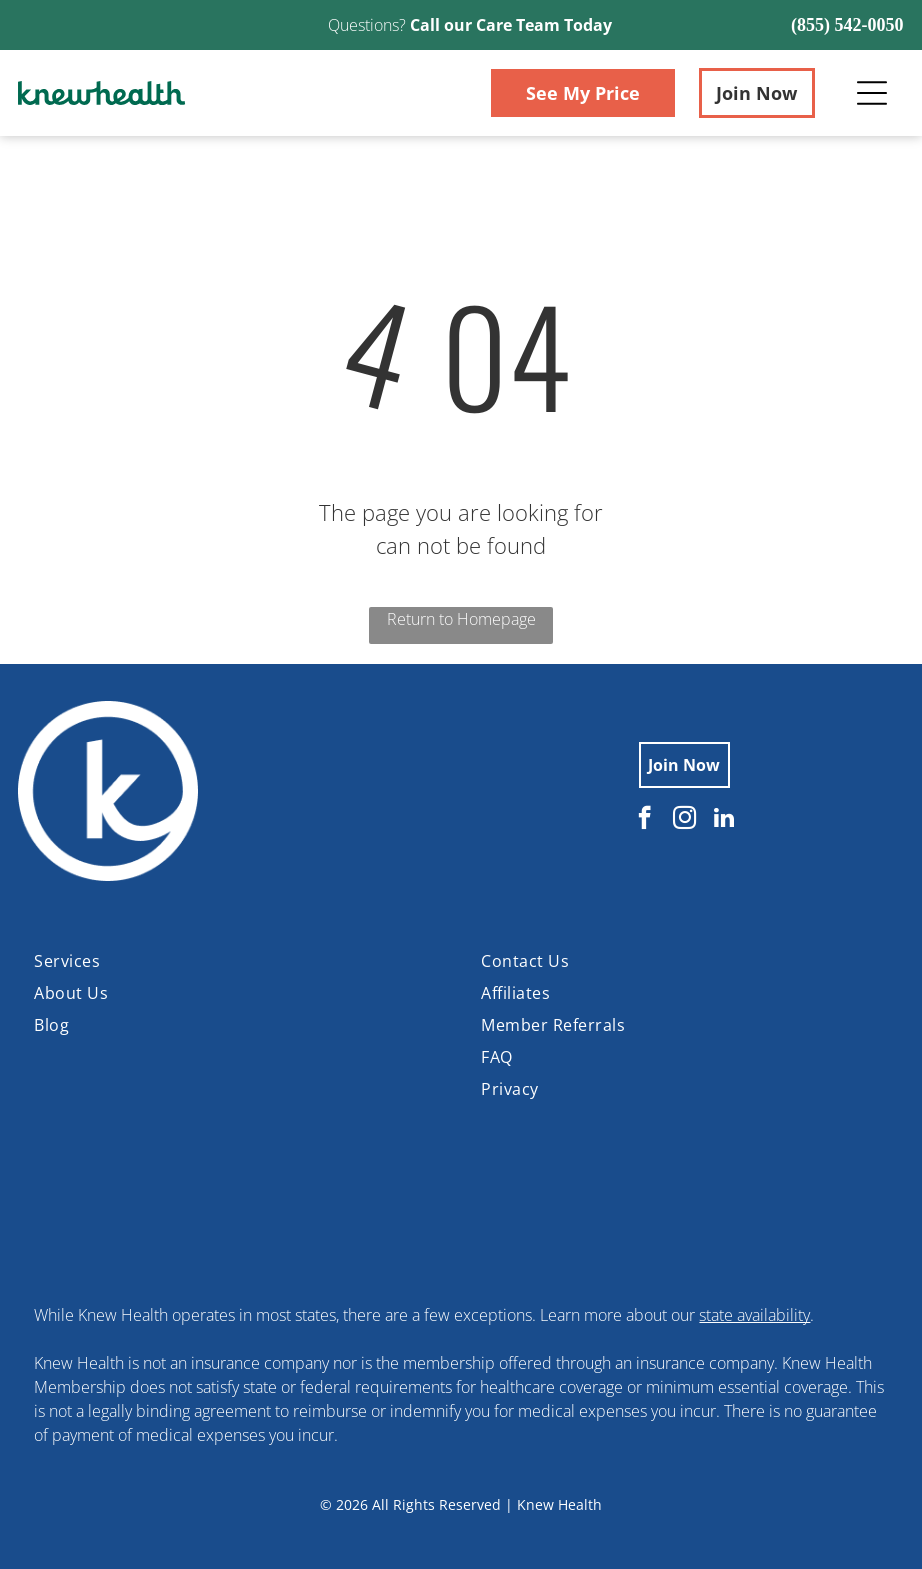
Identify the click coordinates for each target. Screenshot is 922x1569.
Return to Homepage (461, 619)
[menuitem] (237, 961)
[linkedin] (724, 820)
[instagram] (684, 820)
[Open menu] (872, 93)
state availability (754, 1315)
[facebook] (644, 820)
